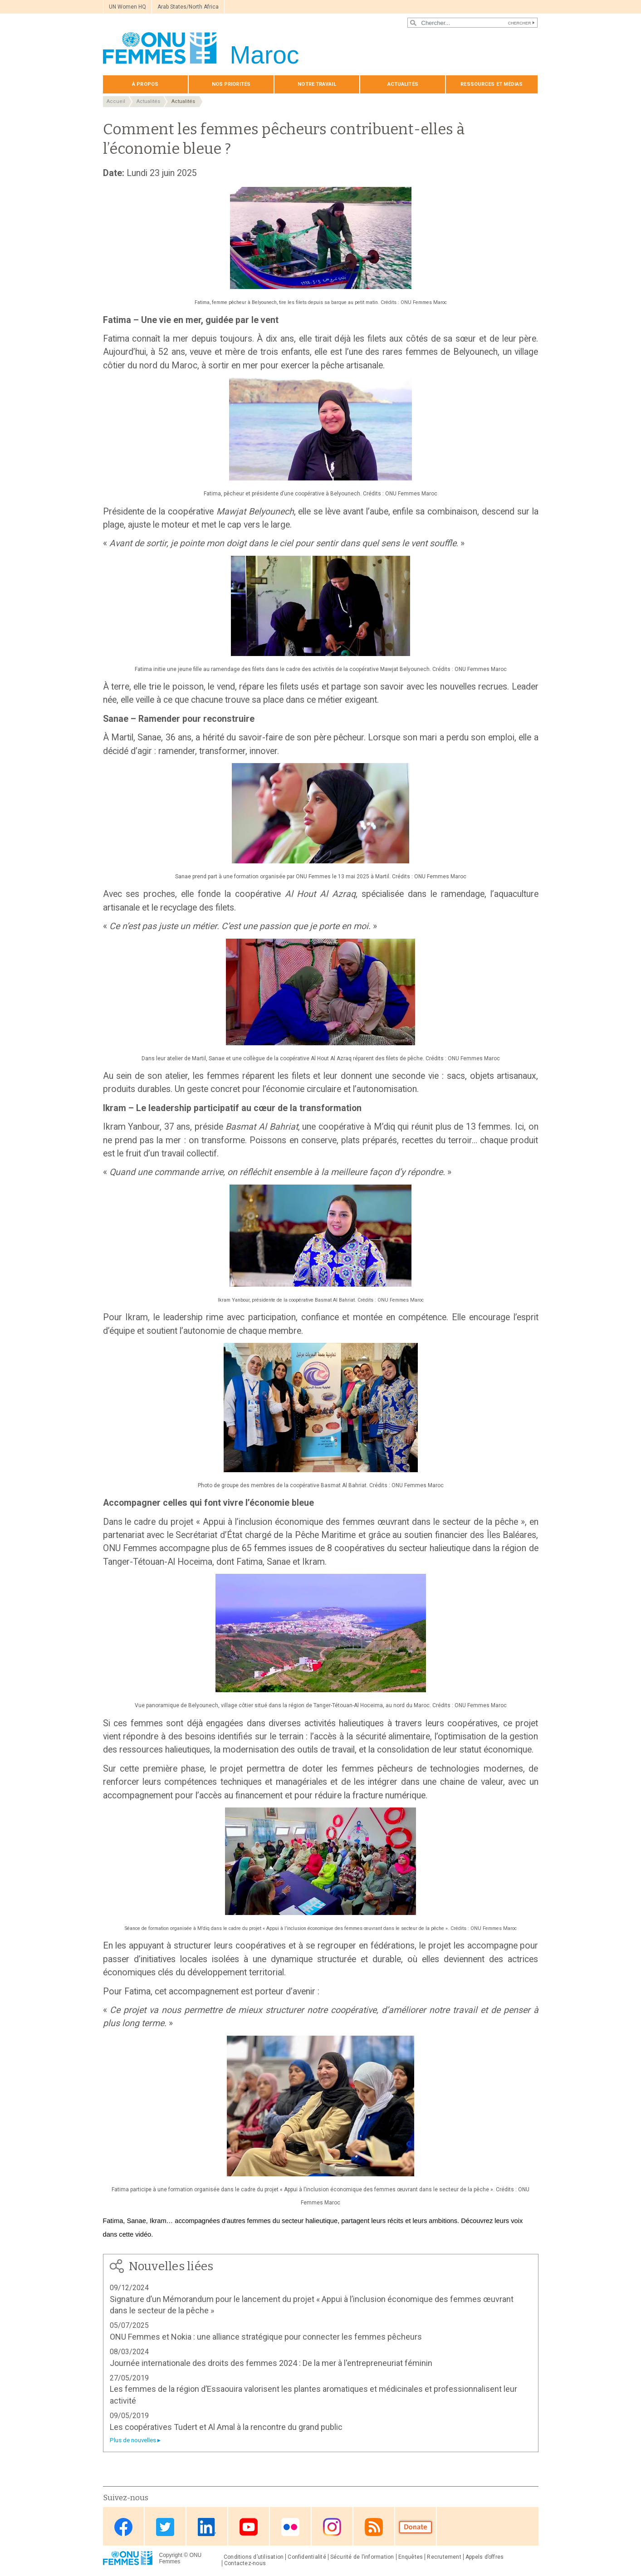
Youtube (248, 2527)
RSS (373, 2527)
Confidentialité (307, 2557)
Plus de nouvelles (133, 2440)
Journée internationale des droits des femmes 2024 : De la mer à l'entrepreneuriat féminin (271, 2363)
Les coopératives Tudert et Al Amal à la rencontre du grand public (226, 2427)
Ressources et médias (491, 84)
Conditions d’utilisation (254, 2557)
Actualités (402, 84)
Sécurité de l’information (362, 2557)
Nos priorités (231, 84)
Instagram (332, 2527)
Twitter (165, 2527)
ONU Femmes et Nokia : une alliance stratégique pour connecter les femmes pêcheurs (266, 2336)
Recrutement (444, 2557)
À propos (145, 84)
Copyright (170, 2555)
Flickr (290, 2527)
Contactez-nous (245, 2563)
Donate (415, 2527)
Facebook (123, 2527)
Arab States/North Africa (188, 7)
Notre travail (317, 84)
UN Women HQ (127, 7)
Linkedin (206, 2527)
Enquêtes (410, 2557)
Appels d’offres (484, 2557)
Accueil (116, 101)
